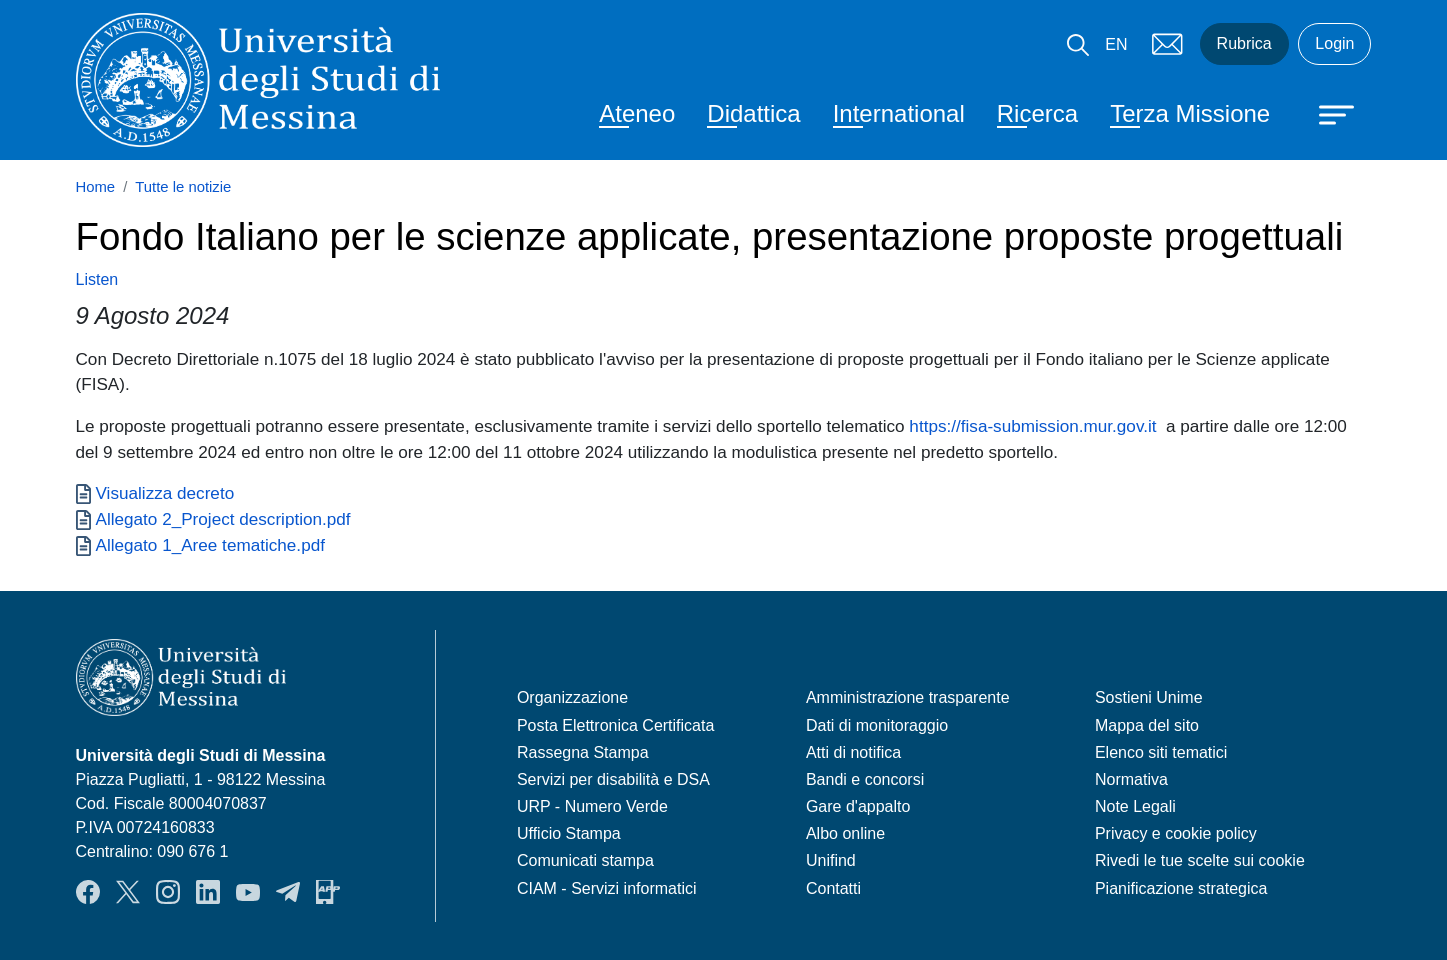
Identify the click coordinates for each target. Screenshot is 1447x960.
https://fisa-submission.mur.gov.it (1032, 426)
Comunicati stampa (585, 860)
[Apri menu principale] (1327, 113)
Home (96, 187)
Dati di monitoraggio (877, 725)
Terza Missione (1190, 113)
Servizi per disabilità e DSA (613, 779)
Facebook (88, 892)
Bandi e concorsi (865, 779)
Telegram (288, 892)
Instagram (168, 892)
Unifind (831, 860)
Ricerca (1037, 113)
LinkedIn (208, 892)
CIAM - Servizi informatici (607, 888)
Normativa (1131, 779)
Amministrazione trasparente (908, 697)
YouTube (248, 892)
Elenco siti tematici (1161, 752)
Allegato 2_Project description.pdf (223, 519)
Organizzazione (572, 697)
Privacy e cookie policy (1176, 833)
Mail (1168, 44)
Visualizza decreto (165, 493)
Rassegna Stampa (583, 752)
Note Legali (1135, 806)
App (328, 892)
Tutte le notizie (183, 187)
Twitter (128, 892)
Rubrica (1244, 43)
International (899, 113)
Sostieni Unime (1149, 697)
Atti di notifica (853, 752)
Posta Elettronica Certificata (615, 725)
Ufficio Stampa (569, 833)
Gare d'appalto (858, 806)
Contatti (833, 888)
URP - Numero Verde (592, 806)
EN (1116, 44)
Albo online (845, 833)
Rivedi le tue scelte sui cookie (1200, 860)
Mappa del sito (1147, 725)
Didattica (753, 113)
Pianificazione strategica (1181, 888)
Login (1334, 43)
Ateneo (637, 113)
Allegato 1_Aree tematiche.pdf (210, 545)
